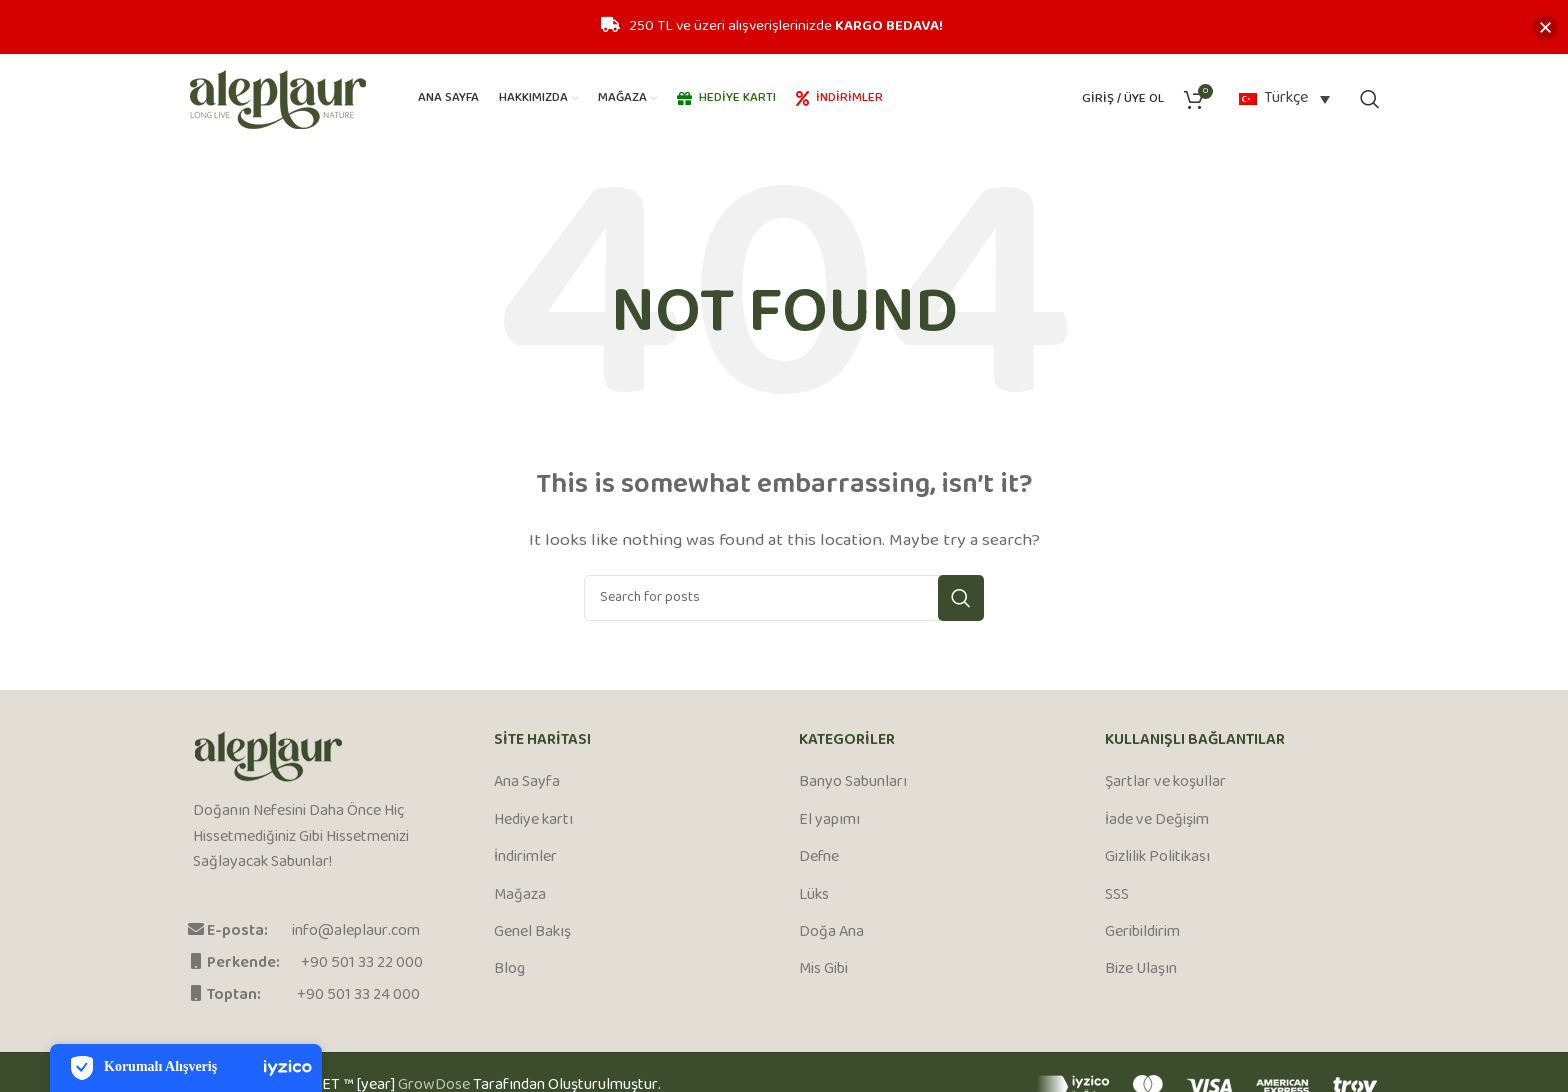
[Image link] (268, 757)
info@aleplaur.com (356, 931)
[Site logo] (278, 99)
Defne (819, 858)
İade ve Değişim (1157, 821)
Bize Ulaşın (1141, 970)
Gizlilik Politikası (1157, 858)
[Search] (1370, 99)
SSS (1117, 896)
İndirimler (525, 858)
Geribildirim (1142, 933)
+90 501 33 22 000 (362, 963)
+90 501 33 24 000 (358, 995)
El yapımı (829, 821)
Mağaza (520, 896)
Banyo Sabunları (853, 783)
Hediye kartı (533, 821)
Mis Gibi (823, 970)
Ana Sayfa (527, 783)
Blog (509, 970)
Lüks (814, 896)
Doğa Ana (831, 933)
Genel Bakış (532, 933)
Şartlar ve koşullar (1165, 783)
